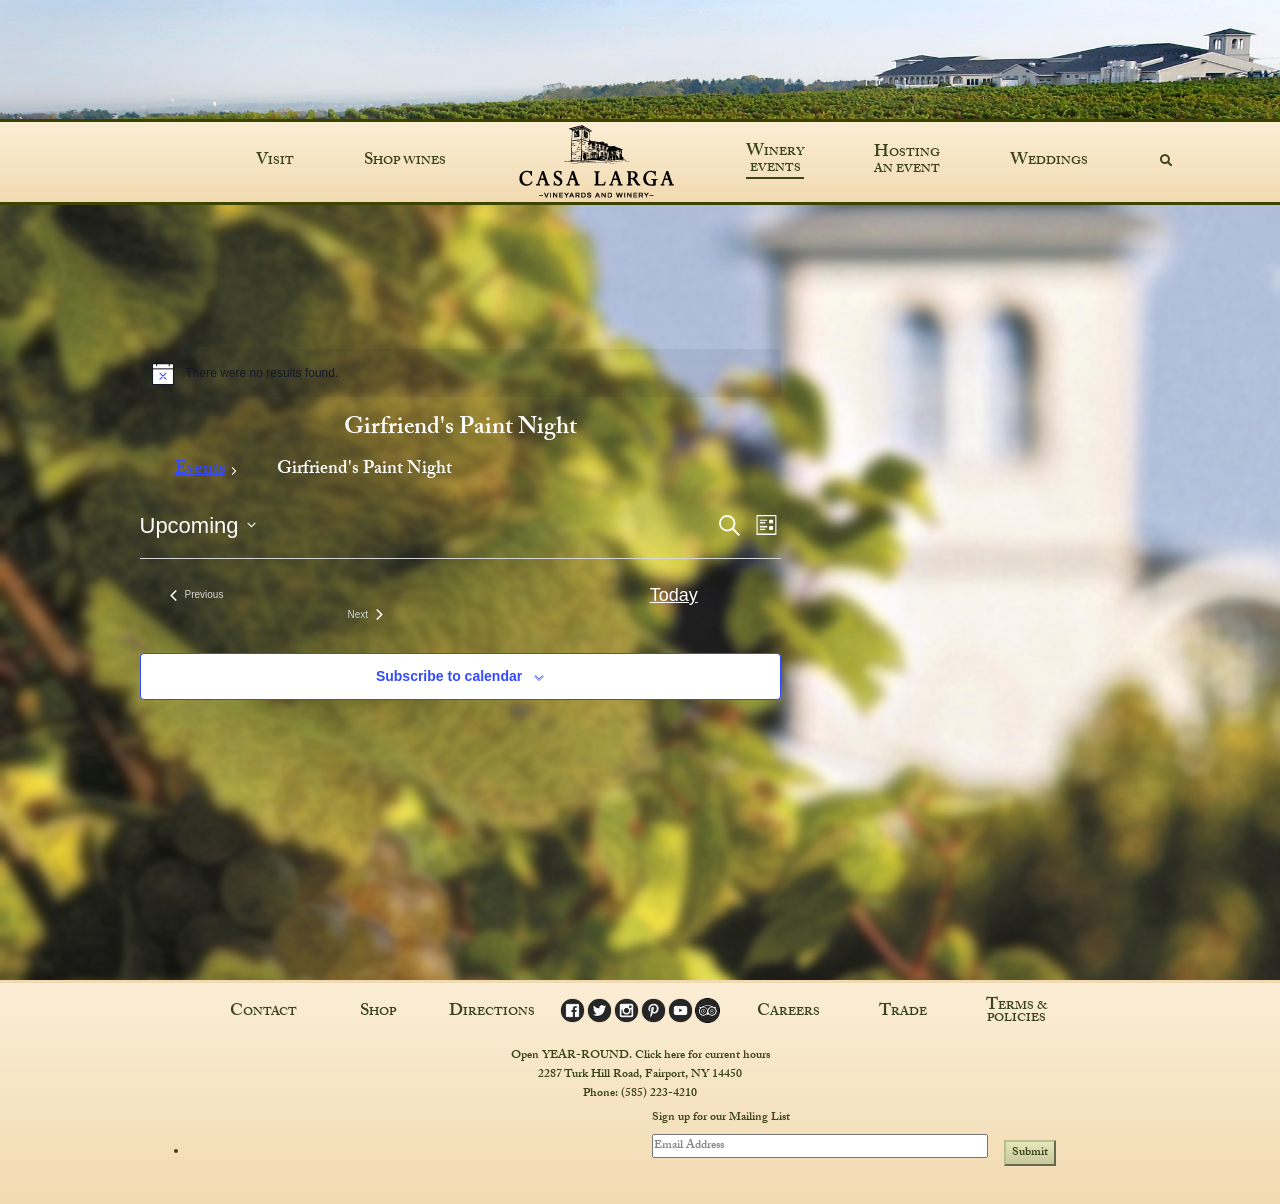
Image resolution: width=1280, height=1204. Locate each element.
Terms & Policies (1017, 1013)
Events (200, 472)
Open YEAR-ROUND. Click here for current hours (640, 1056)
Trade (903, 1013)
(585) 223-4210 (659, 1094)
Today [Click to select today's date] (674, 595)
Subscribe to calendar (449, 676)
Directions (492, 1013)
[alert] (460, 373)
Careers (788, 1013)
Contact (263, 1013)
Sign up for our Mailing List (721, 1119)
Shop (378, 1013)
